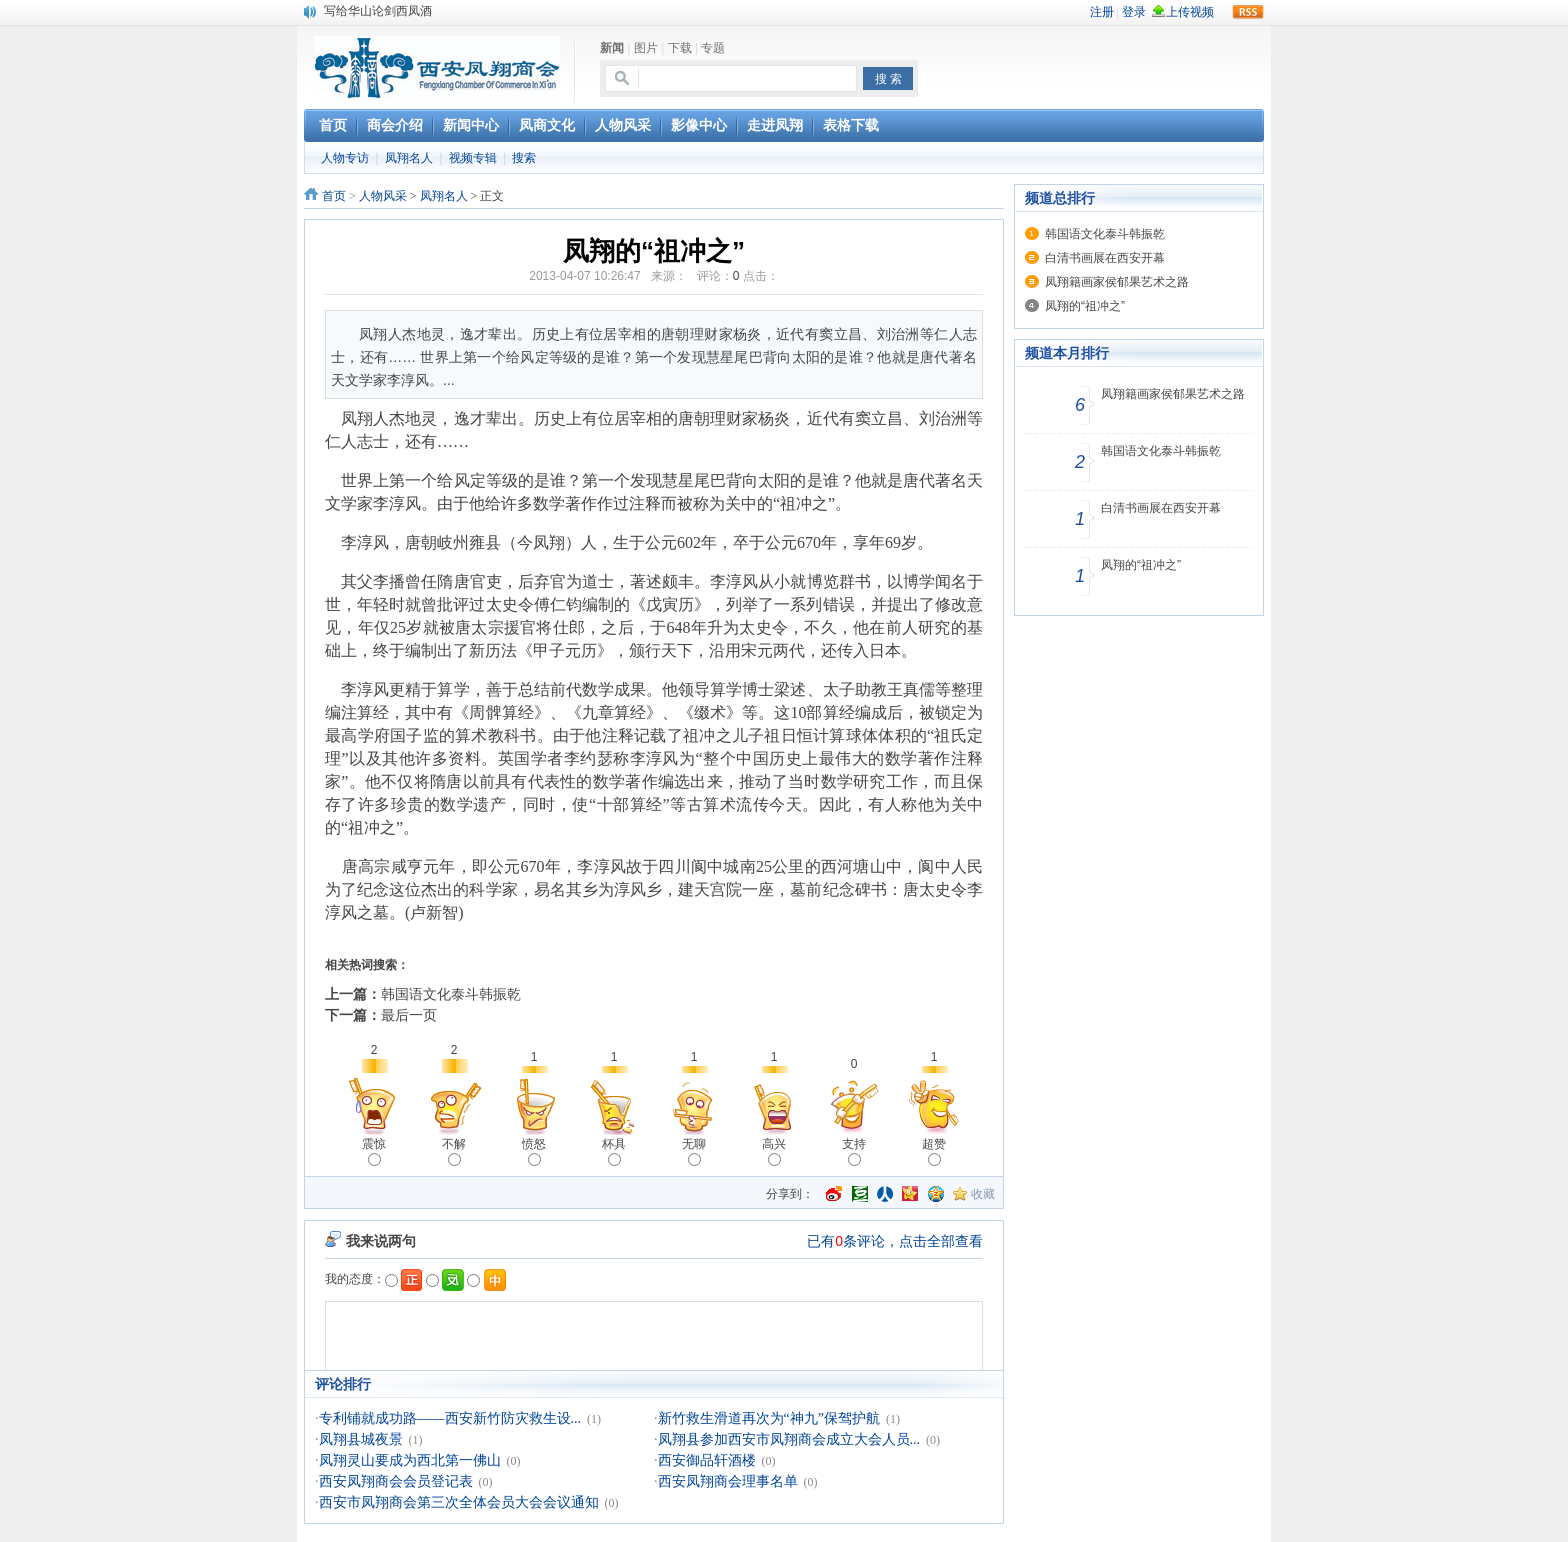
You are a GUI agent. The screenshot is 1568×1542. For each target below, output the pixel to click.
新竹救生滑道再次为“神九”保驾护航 (769, 1418)
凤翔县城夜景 (361, 1439)
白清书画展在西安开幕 (1105, 258)
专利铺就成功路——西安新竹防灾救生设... (450, 1418)
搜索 (524, 158)
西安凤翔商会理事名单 (728, 1481)
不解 (454, 1151)
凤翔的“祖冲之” (1085, 306)
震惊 (374, 1151)
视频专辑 (473, 158)
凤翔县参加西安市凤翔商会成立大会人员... (789, 1439)
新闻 (612, 48)
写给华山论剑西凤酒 (378, 11)
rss (1248, 12)
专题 (713, 48)
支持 (854, 1151)
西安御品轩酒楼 (707, 1460)
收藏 (983, 1194)
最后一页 (409, 1015)
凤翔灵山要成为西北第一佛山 (410, 1460)
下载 (680, 48)
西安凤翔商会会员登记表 (396, 1481)
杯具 (614, 1151)
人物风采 (383, 196)
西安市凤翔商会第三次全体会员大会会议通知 (459, 1502)
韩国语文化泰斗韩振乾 (451, 994)
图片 (646, 48)
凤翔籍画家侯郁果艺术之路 (1117, 282)
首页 (334, 196)
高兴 (774, 1151)
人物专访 (345, 158)
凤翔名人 (409, 158)
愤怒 (534, 1151)
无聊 (694, 1151)
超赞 (934, 1151)
